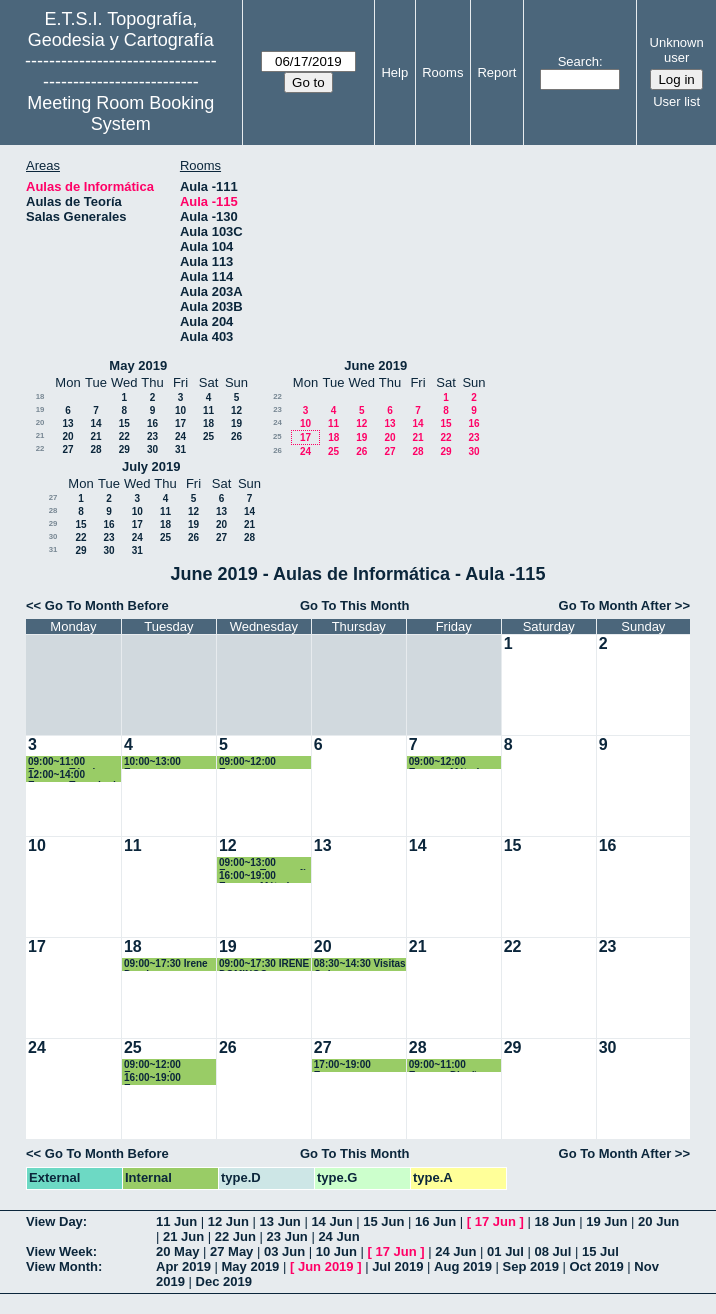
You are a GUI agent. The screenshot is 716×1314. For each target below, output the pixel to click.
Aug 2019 (463, 1266)
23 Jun (287, 1236)
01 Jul (505, 1251)
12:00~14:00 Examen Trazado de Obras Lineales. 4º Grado (74, 775)
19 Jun (606, 1221)
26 (236, 436)
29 (124, 449)
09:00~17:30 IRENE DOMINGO (264, 964)
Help (394, 72)
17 (180, 423)
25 (208, 436)
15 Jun (383, 1221)
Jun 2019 (326, 1266)
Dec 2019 (224, 1281)
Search (578, 61)
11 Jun (176, 1221)
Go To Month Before (107, 605)
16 (152, 423)
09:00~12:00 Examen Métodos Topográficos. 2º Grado (450, 762)
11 (208, 410)
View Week (59, 1251)
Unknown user (677, 50)
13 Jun (280, 1221)
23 (152, 436)
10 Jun (336, 1251)
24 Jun (338, 1236)
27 (67, 449)
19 (40, 409)
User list (676, 101)
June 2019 (375, 365)
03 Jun (284, 1251)
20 (40, 422)
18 (40, 396)
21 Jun (183, 1236)
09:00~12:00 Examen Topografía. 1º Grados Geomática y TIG (263, 762)
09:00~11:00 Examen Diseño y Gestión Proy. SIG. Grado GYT (452, 1065)
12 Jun (228, 1221)
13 (67, 423)
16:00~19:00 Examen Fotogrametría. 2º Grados (165, 1078)
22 (124, 436)
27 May (231, 1251)
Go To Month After (615, 605)
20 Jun (658, 1221)
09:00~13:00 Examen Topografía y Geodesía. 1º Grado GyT (265, 863)
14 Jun (331, 1221)
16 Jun (435, 1221)
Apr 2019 (183, 1266)
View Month (62, 1266)
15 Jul (600, 1251)
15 (124, 423)
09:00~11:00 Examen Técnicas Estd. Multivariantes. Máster (70, 762)
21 (40, 435)
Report (496, 72)
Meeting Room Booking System (120, 113)
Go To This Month (355, 605)
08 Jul (553, 1251)
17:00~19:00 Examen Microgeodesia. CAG (350, 1065)
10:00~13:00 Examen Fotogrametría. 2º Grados (165, 762)
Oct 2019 (596, 1266)
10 (180, 410)
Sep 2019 (531, 1266)
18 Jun (554, 1221)
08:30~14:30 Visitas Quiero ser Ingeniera (360, 964)
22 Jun (235, 1236)
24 (180, 436)
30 (152, 449)
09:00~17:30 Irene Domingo (166, 964)
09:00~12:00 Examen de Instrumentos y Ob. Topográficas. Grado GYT (169, 1065)
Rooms (442, 72)
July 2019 (151, 466)
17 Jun (495, 1221)
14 (95, 423)
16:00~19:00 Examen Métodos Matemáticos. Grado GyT (260, 876)
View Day (54, 1221)
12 (236, 410)
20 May (177, 1251)
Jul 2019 (397, 1266)
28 (95, 449)
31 (180, 449)
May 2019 (138, 365)
